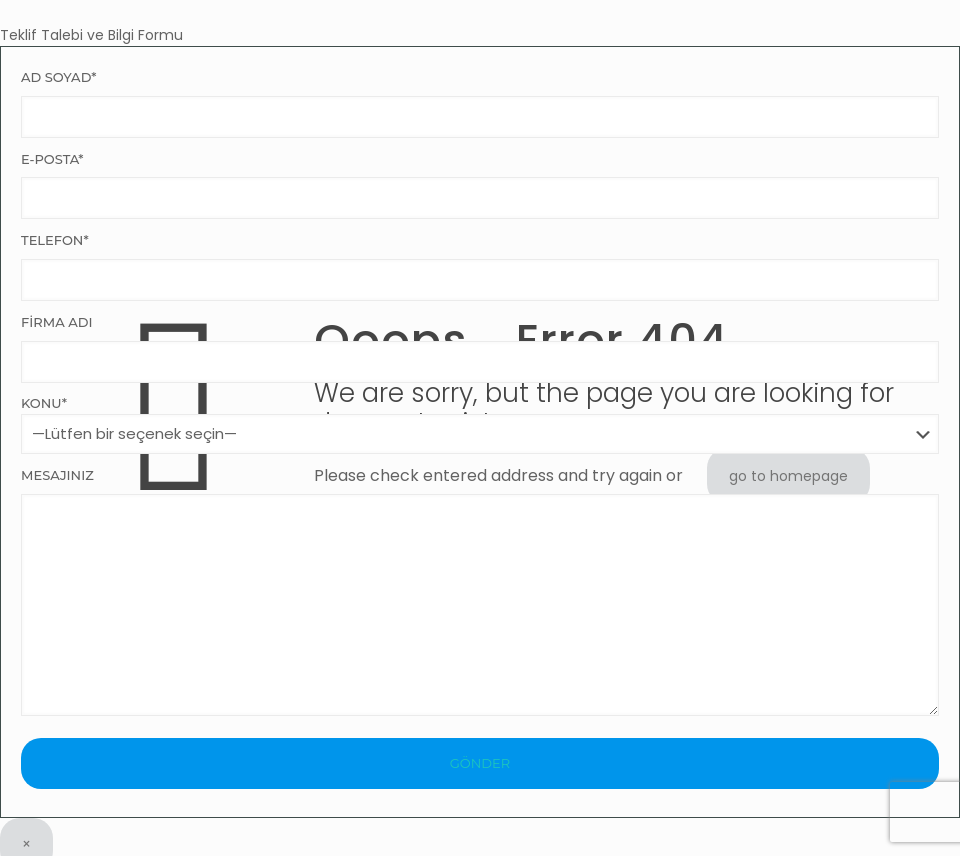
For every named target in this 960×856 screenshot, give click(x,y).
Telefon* (480, 266)
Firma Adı (480, 348)
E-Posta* (480, 185)
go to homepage (788, 476)
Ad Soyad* (480, 103)
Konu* (480, 424)
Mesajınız (480, 591)
